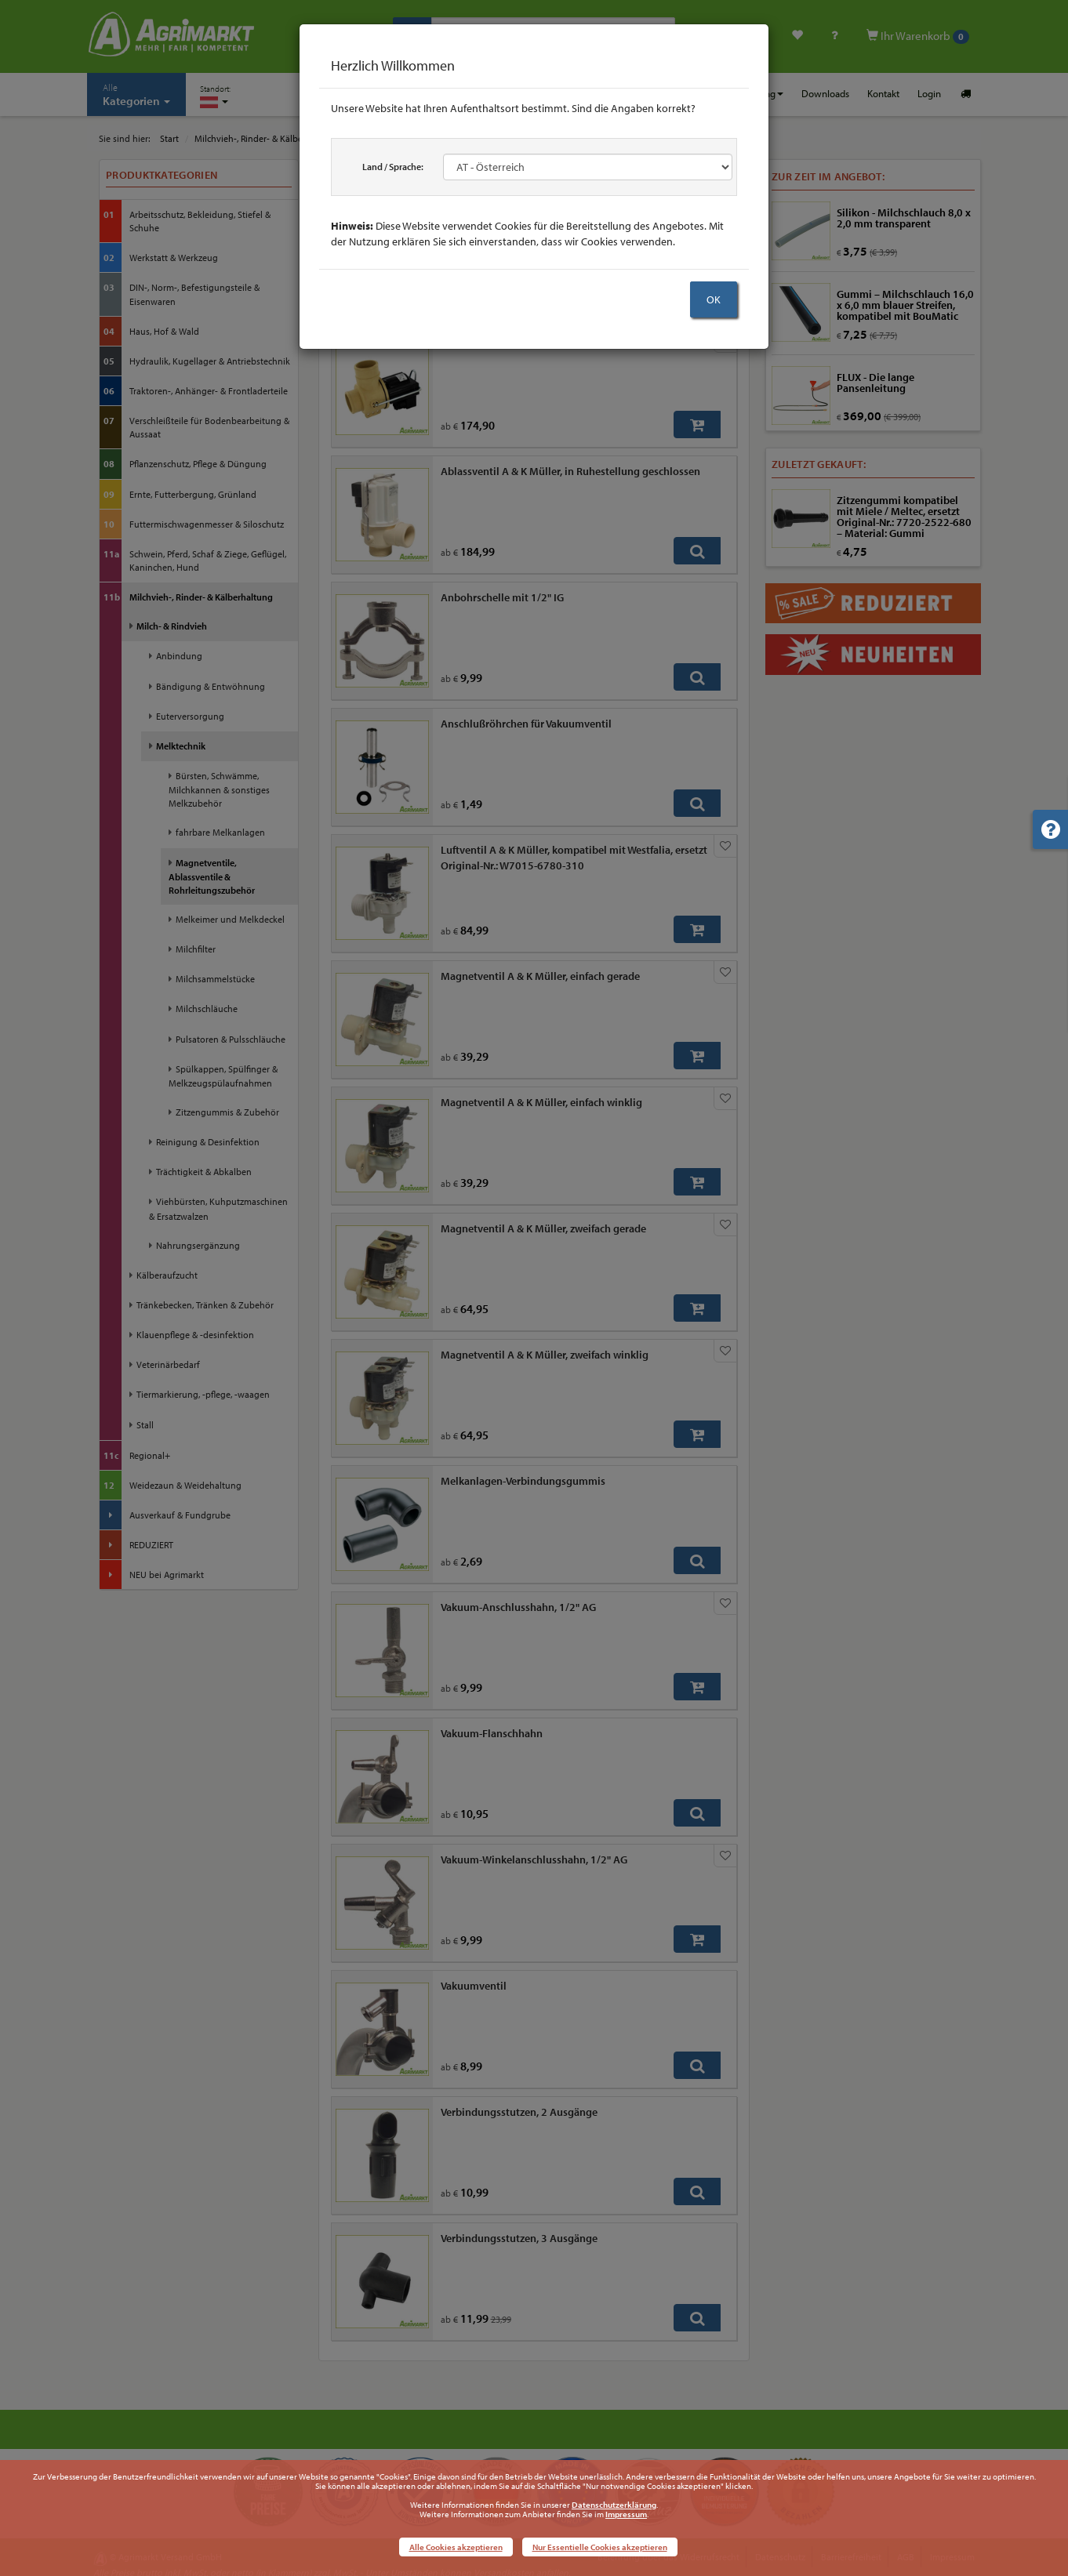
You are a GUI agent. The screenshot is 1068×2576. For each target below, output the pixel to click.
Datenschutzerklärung (614, 2504)
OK (714, 299)
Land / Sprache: (392, 166)
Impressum (626, 2514)
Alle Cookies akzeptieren (456, 2547)
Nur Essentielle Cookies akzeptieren (599, 2547)
